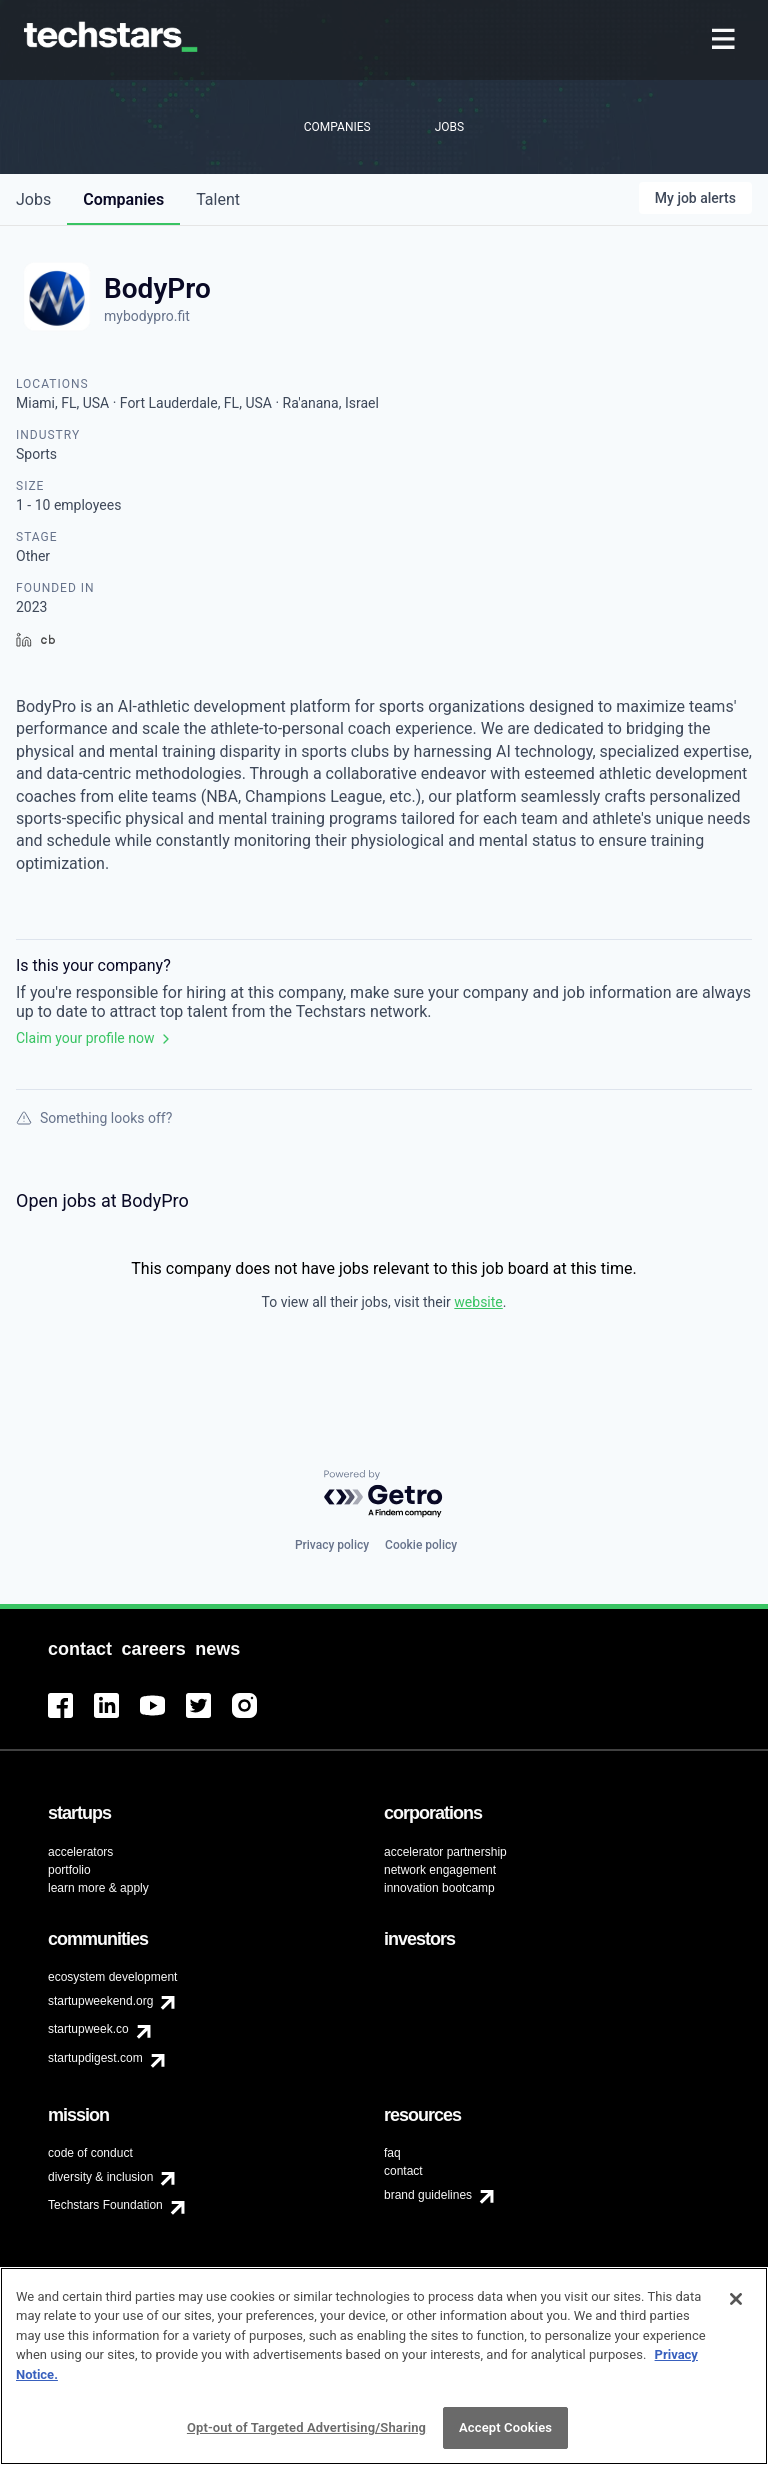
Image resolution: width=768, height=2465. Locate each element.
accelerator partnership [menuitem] (445, 1852)
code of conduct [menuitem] (90, 2153)
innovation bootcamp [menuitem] (439, 1888)
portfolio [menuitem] (69, 1870)
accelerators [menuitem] (80, 1852)
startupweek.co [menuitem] (88, 2029)
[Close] (736, 2307)
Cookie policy (421, 1545)
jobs (33, 199)
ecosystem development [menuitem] (112, 1977)
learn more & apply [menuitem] (98, 1888)
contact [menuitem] (403, 2171)
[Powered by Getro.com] (384, 1494)
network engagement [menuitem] (440, 1870)
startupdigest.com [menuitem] (95, 2058)
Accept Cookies (505, 2436)
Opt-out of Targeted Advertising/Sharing (306, 2436)
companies (123, 199)
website (478, 1302)
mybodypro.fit (147, 316)
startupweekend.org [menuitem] (100, 2001)
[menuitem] (725, 40)
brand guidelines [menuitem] (428, 2195)
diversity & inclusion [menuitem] (100, 2177)
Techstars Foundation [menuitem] (105, 2205)
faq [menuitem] (392, 2153)
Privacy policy (332, 1545)
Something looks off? (94, 1118)
